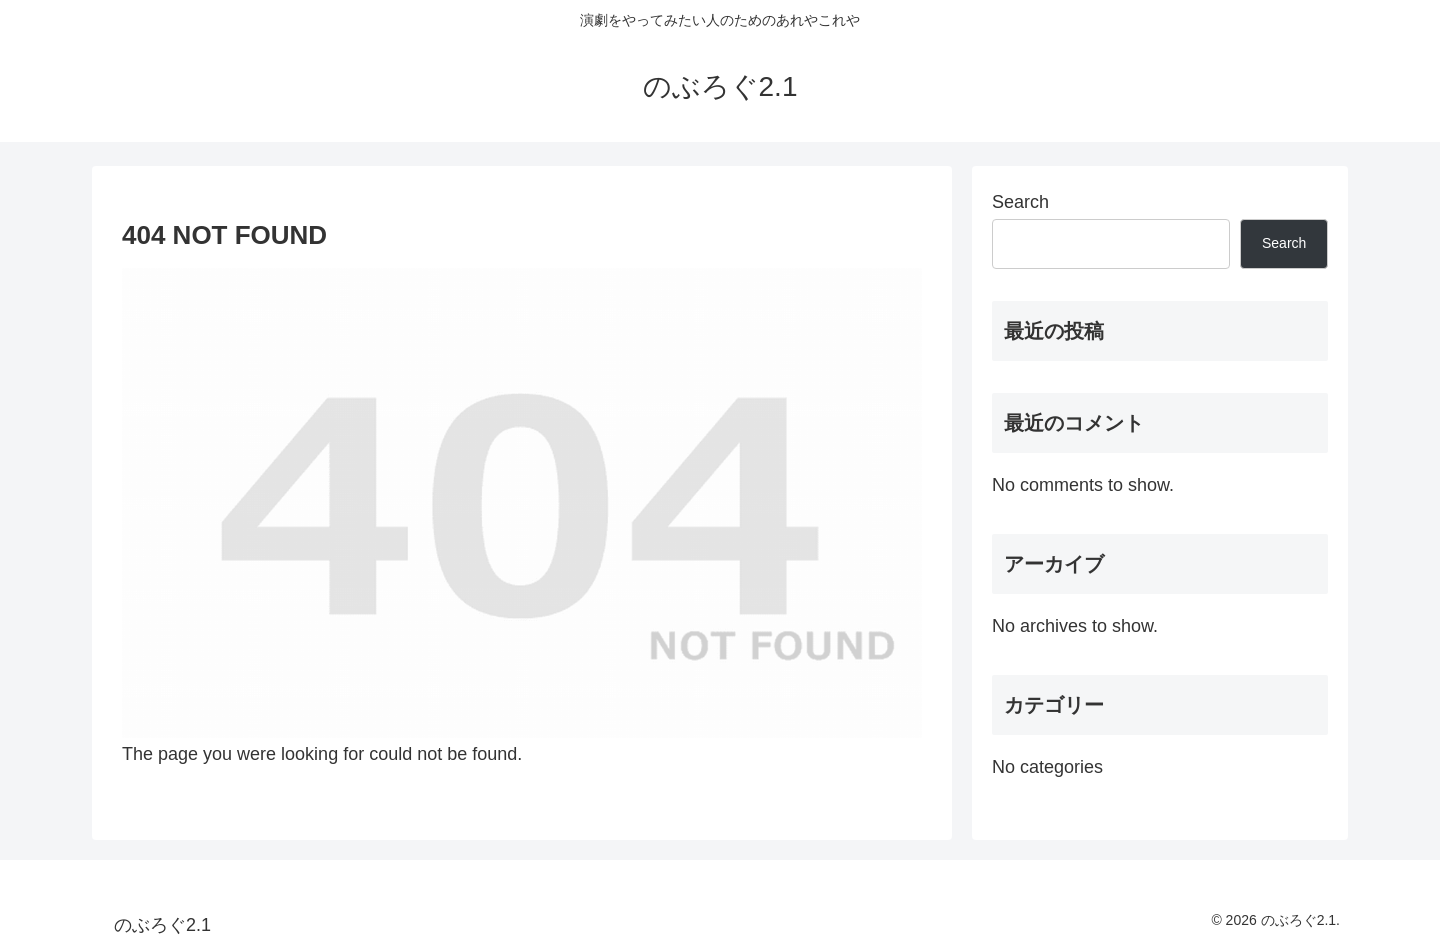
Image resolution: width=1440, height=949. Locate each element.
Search (1020, 202)
